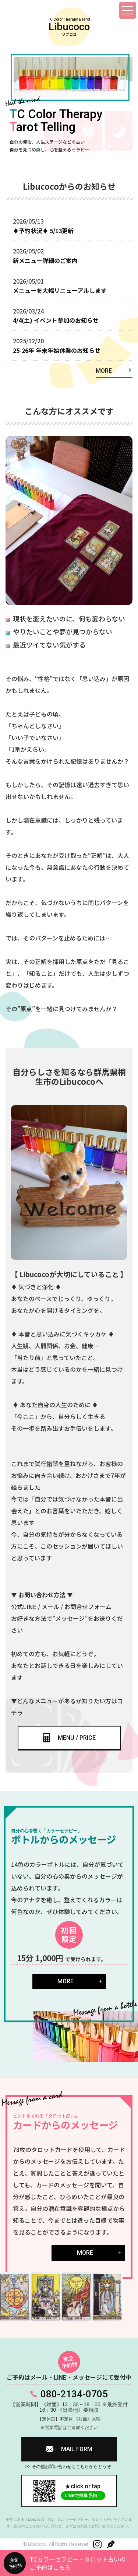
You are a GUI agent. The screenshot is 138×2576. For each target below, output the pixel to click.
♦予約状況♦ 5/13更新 (43, 230)
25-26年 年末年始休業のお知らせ (56, 350)
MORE (104, 371)
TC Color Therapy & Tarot (69, 27)
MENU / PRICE (77, 1737)
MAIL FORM (76, 2449)
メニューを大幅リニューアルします (60, 290)
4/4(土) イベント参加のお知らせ (56, 320)
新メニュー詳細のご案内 (45, 260)
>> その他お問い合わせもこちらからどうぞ (68, 2466)
